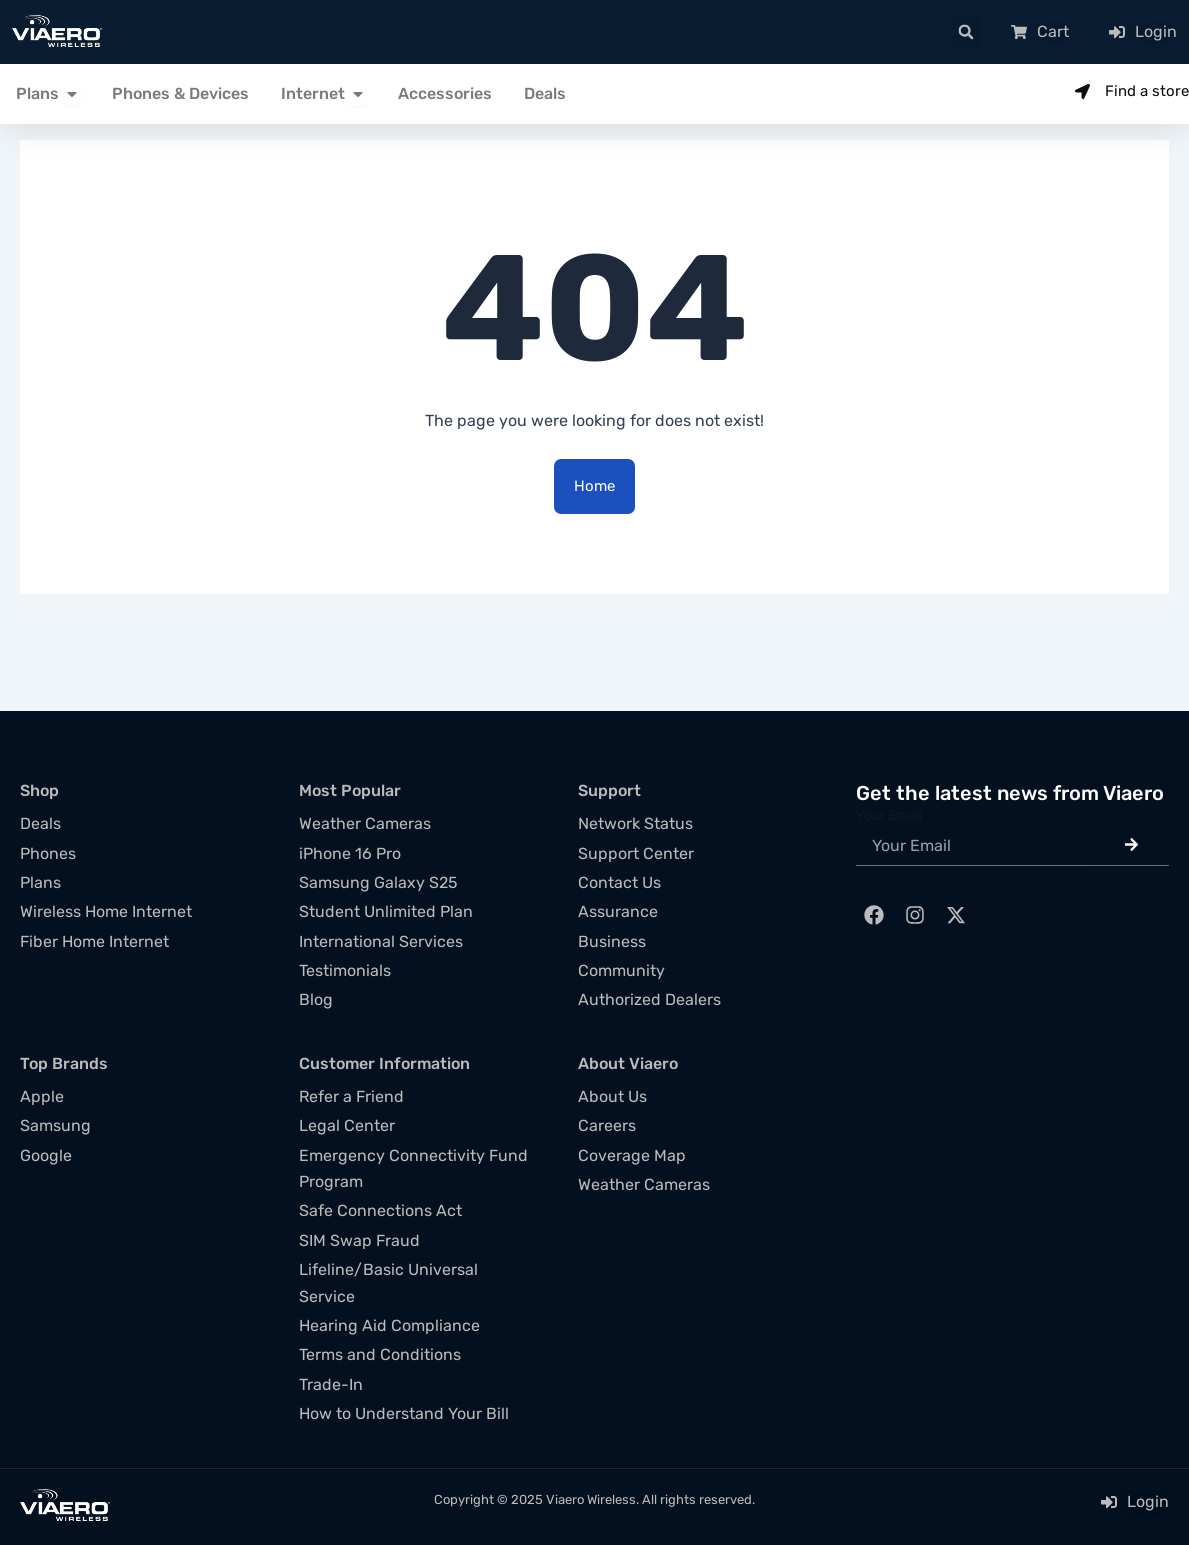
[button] (966, 32)
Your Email (889, 815)
